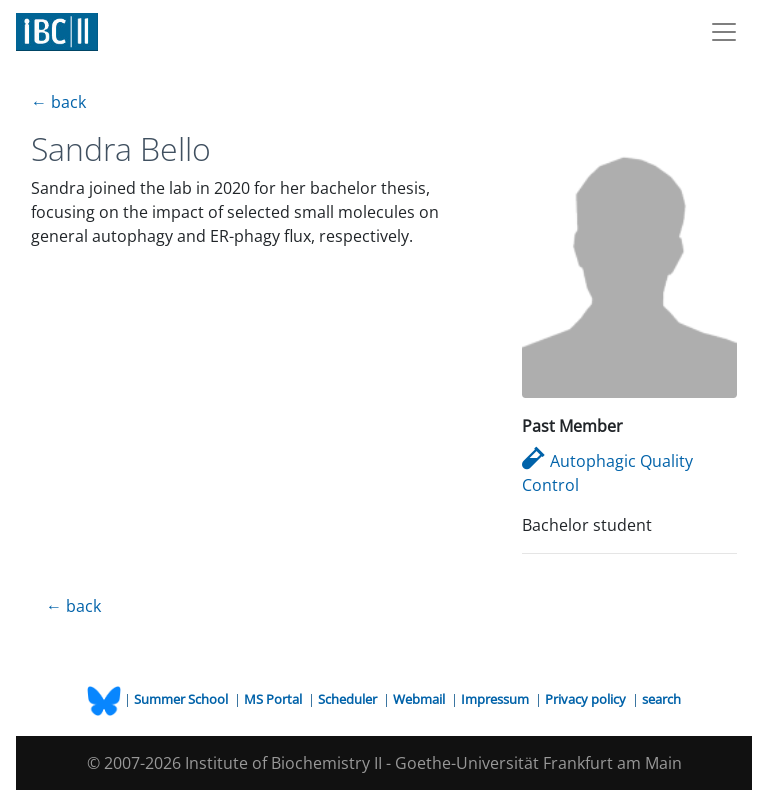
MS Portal (274, 699)
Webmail (420, 699)
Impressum (496, 699)
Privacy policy (587, 699)
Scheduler (349, 699)
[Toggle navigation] (724, 32)
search (661, 699)
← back (58, 102)
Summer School (182, 699)
